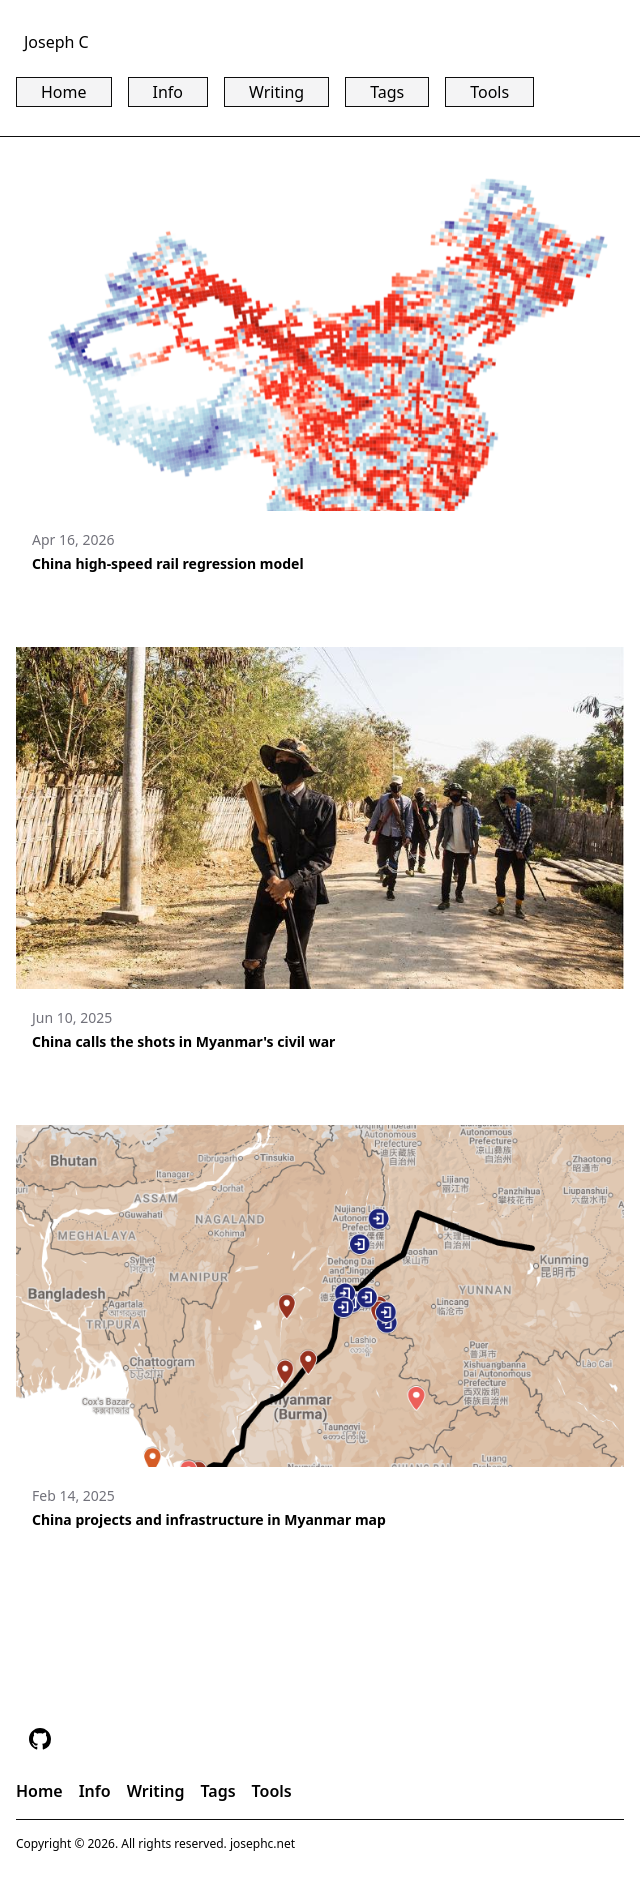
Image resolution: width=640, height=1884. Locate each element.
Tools (489, 92)
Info (168, 92)
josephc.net (262, 1843)
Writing (276, 92)
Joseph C (56, 42)
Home (64, 92)
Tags (387, 92)
